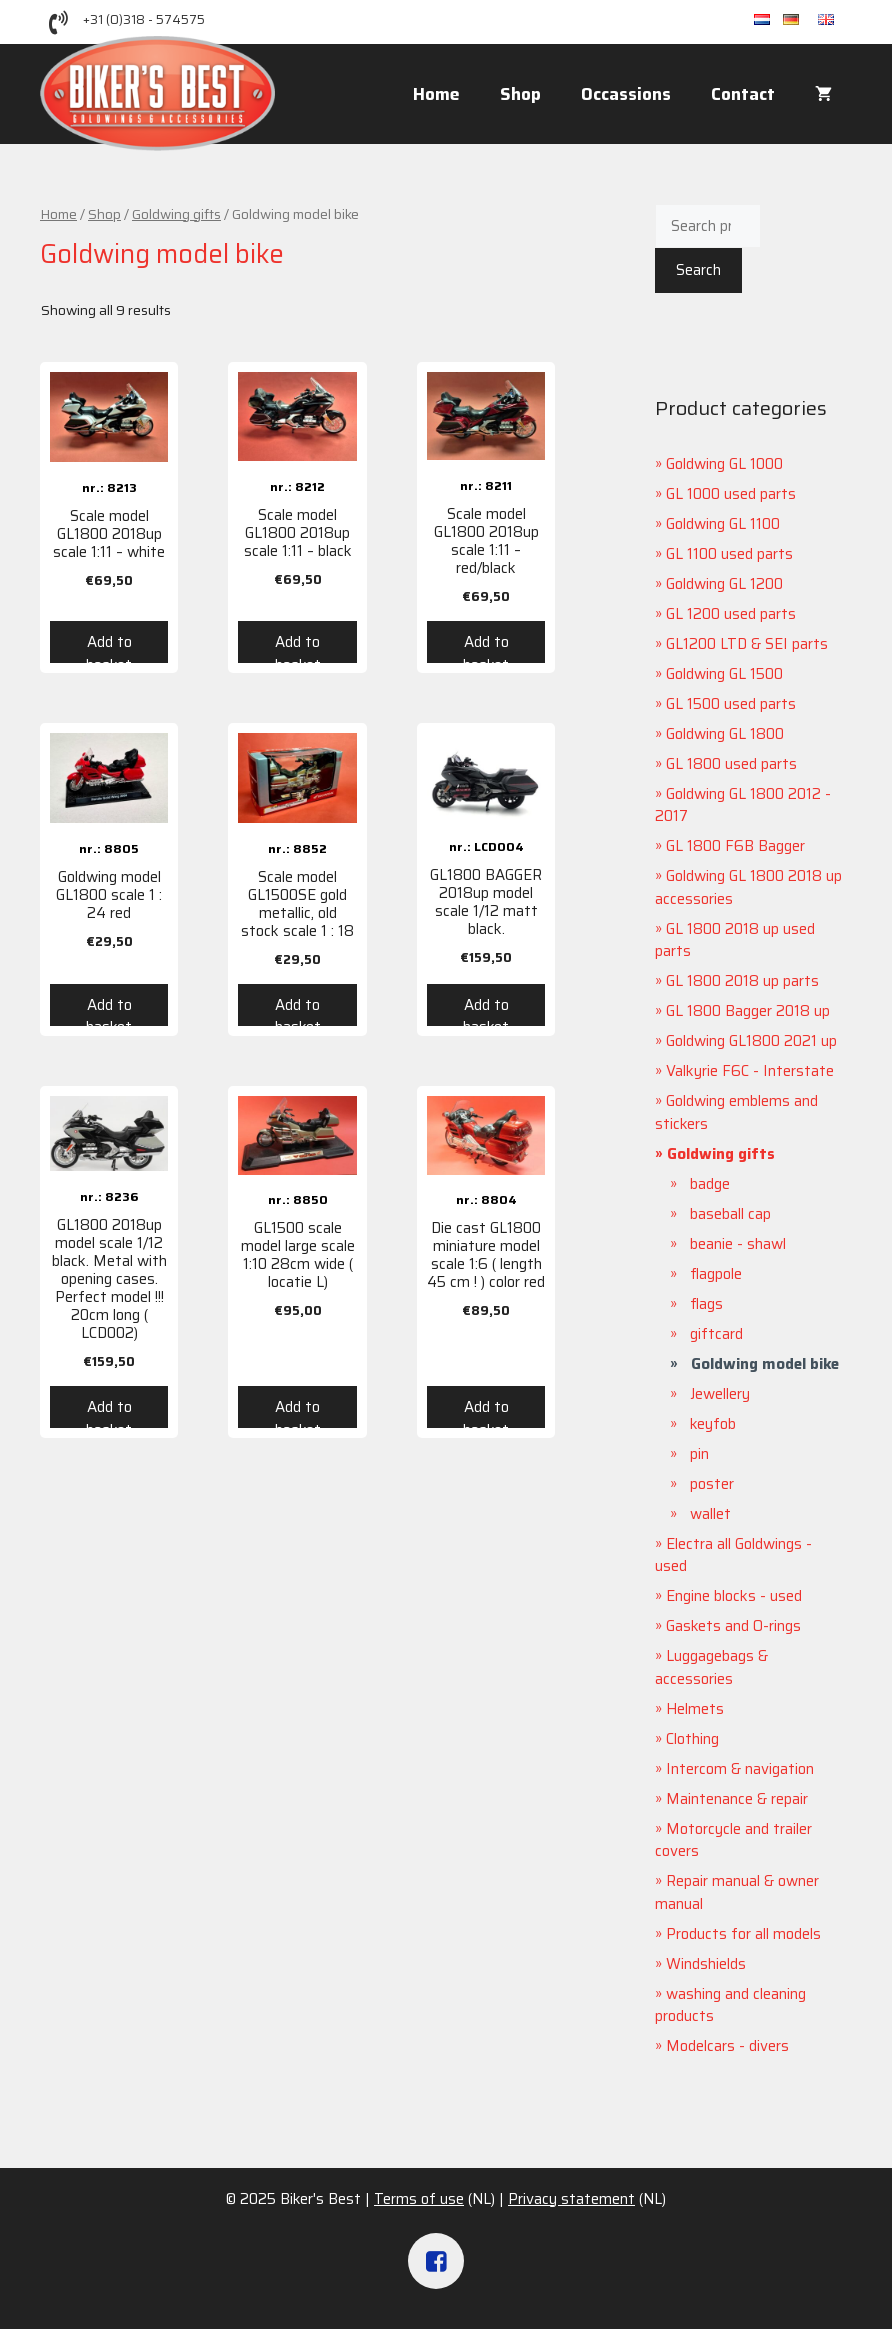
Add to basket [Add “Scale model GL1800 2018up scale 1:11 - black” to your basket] (298, 646)
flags (706, 1304)
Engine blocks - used (734, 1596)
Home (436, 94)
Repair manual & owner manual (737, 1892)
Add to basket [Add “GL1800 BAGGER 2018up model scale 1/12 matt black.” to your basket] (486, 1009)
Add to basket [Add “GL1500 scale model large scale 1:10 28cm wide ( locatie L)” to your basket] (298, 1411)
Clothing (692, 1739)
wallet (710, 1514)
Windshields (706, 1964)
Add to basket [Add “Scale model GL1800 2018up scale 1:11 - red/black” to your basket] (486, 646)
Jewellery (720, 1394)
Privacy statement (571, 2199)
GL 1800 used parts (731, 764)
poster (712, 1484)
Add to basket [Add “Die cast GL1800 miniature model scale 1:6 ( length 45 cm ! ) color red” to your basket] (486, 1411)
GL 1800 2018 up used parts (735, 940)
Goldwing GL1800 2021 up (751, 1041)
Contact (743, 94)
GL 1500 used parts (731, 704)
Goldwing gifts (176, 214)
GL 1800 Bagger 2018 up (748, 1011)
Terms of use (419, 2199)
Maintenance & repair (737, 1799)
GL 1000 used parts (731, 494)
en (835, 20)
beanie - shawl (738, 1244)
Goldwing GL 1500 (724, 674)
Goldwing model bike (765, 1364)
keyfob (713, 1424)
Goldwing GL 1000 (724, 464)
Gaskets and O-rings (733, 1626)
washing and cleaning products (730, 2005)
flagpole (716, 1274)
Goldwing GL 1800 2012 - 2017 (743, 805)
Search (698, 270)
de (800, 20)
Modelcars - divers (727, 2046)
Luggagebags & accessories (711, 1667)
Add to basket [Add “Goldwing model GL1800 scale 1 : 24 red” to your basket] (109, 1009)
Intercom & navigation (740, 1769)
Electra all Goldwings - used (733, 1555)
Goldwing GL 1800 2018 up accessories (748, 887)
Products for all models (743, 1934)
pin (699, 1454)
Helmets (695, 1709)
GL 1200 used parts (731, 614)
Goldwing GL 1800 (725, 734)
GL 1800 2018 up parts (742, 981)
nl (768, 20)
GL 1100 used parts (729, 554)
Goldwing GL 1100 (723, 524)
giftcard (716, 1334)
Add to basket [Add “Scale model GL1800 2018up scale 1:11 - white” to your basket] (109, 646)
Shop (520, 94)
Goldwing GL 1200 (724, 584)
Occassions (626, 94)
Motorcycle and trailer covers (733, 1840)
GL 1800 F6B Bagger (735, 846)
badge (710, 1184)
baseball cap (730, 1214)
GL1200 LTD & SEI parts (747, 644)
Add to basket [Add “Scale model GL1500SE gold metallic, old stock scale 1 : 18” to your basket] (298, 1009)
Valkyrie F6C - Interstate (750, 1071)
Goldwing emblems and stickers (736, 1112)
